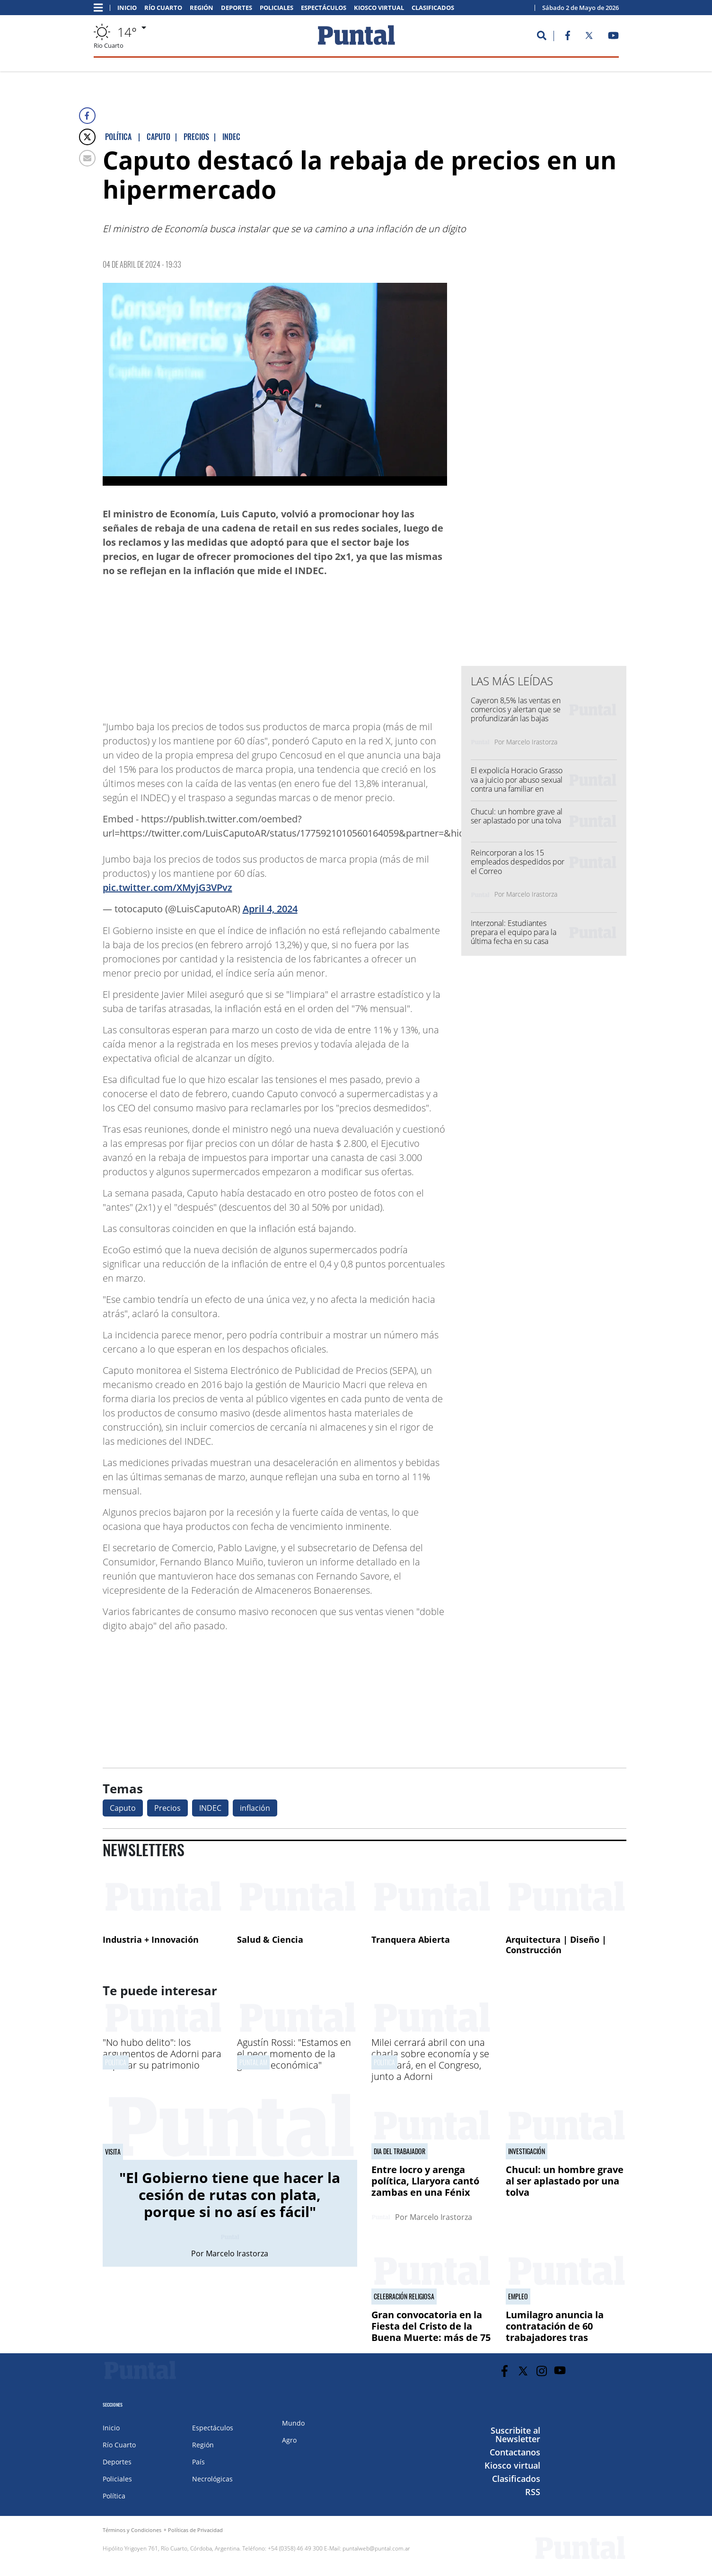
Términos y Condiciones (132, 2529)
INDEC (210, 1808)
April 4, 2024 (270, 908)
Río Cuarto (163, 8)
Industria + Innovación (151, 1939)
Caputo (123, 1808)
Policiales (276, 8)
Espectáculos (323, 8)
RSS (532, 2491)
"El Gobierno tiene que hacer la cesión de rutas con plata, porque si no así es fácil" (229, 2194)
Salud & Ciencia (270, 1939)
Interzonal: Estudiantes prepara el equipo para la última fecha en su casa (513, 932)
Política (115, 2062)
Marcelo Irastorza (531, 741)
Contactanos (515, 2452)
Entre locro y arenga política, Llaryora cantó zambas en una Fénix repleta (425, 2186)
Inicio (127, 8)
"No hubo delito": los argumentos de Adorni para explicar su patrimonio (162, 2053)
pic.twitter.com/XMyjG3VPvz (167, 887)
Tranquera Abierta (410, 1939)
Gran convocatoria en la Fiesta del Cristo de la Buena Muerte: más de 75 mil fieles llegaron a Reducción (431, 2337)
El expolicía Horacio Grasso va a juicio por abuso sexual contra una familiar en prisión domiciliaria (517, 784)
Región (201, 8)
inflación (255, 1808)
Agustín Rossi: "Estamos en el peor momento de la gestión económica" (294, 2053)
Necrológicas (212, 2478)
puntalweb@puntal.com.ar (376, 2548)
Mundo (293, 2423)
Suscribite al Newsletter (515, 2435)
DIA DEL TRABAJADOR (399, 2151)
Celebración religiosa (404, 2296)
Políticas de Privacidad (195, 2529)
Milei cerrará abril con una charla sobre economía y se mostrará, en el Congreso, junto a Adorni (430, 2059)
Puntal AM (253, 2062)
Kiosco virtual (379, 8)
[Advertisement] (371, 644)
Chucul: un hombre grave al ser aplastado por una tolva (517, 816)
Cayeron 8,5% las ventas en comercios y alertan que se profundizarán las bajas (516, 709)
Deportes (236, 8)
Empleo (518, 2296)
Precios (167, 1808)
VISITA (113, 2151)
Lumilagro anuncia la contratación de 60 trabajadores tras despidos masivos (555, 2331)
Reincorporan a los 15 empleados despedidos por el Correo (517, 861)
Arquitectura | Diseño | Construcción (556, 1945)
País (198, 2461)
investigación (526, 2151)
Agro (289, 2440)
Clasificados (433, 8)
